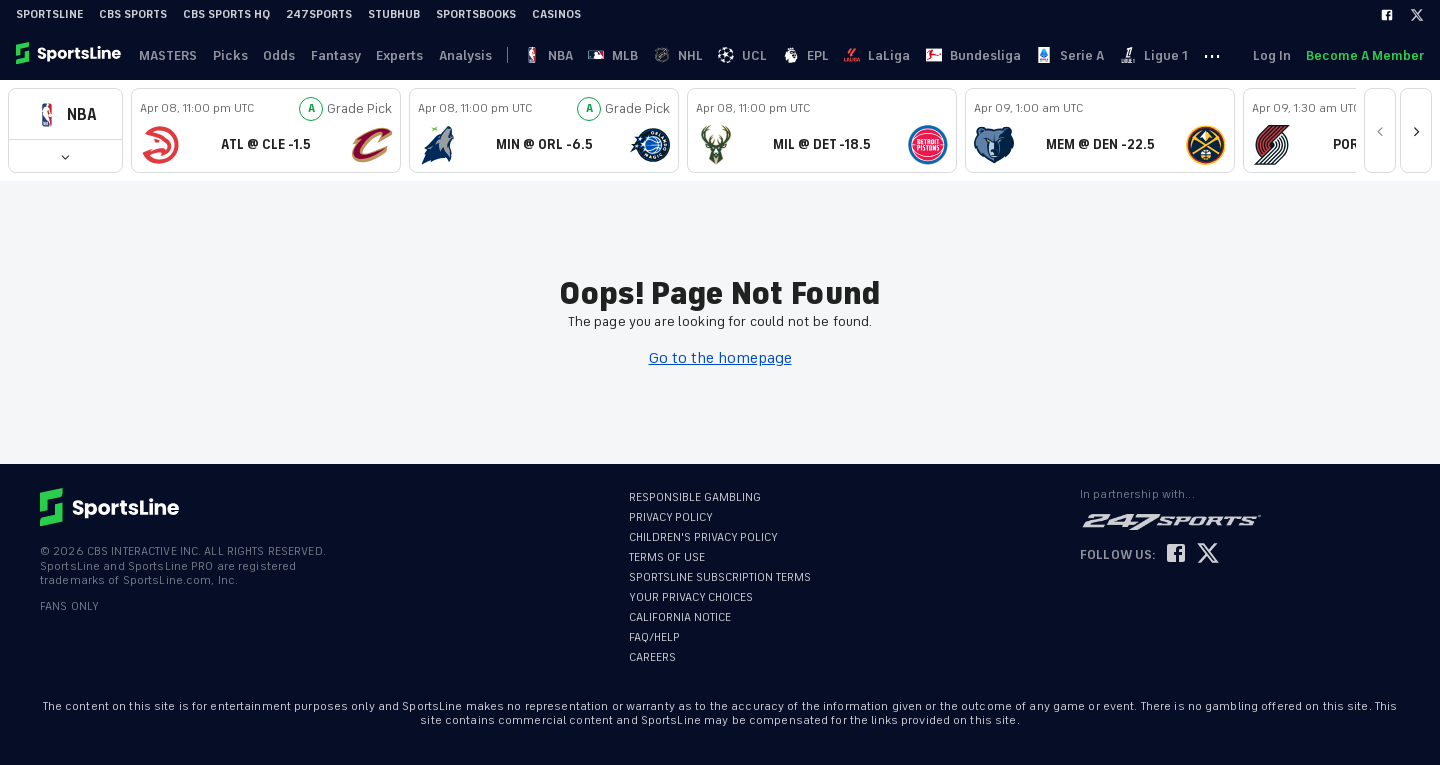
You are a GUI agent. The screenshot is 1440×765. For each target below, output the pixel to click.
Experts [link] (402, 55)
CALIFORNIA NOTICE (680, 617)
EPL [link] (812, 55)
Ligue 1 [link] (1162, 55)
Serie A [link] (1078, 55)
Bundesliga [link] (980, 55)
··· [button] (1221, 55)
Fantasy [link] (338, 55)
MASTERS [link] (169, 55)
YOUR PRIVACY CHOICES (691, 597)
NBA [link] (552, 55)
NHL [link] (683, 55)
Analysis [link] (468, 55)
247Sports (319, 14)
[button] (65, 114)
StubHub (394, 14)
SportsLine (49, 14)
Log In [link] (1271, 55)
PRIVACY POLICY (671, 517)
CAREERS (652, 657)
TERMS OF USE (667, 557)
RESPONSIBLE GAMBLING (695, 497)
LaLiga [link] (884, 55)
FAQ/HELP (654, 637)
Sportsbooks (476, 14)
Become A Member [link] (1365, 55)
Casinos (556, 14)
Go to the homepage (720, 358)
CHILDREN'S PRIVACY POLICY (703, 537)
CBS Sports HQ (226, 14)
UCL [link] (748, 55)
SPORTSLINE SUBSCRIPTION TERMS (720, 577)
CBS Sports (133, 14)
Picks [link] (231, 55)
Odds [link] (281, 55)
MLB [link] (618, 55)
